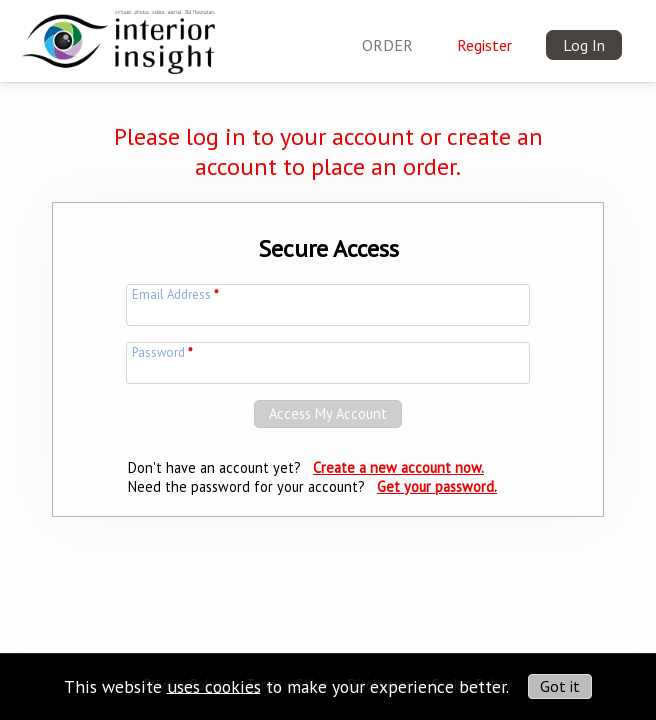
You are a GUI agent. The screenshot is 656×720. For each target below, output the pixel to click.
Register (484, 45)
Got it (560, 686)
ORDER (387, 45)
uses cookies (214, 685)
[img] (123, 35)
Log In (584, 45)
